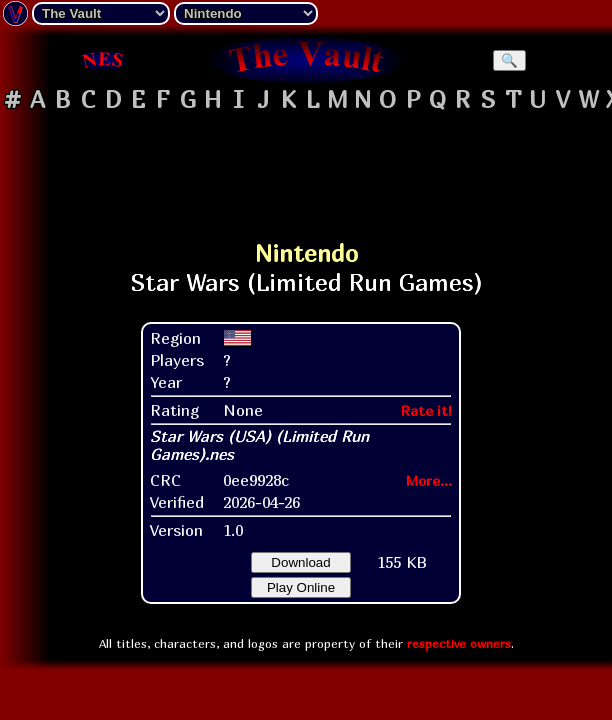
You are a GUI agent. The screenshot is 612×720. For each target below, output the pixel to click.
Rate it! (426, 410)
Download (300, 562)
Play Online (301, 587)
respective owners (459, 643)
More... (429, 480)
